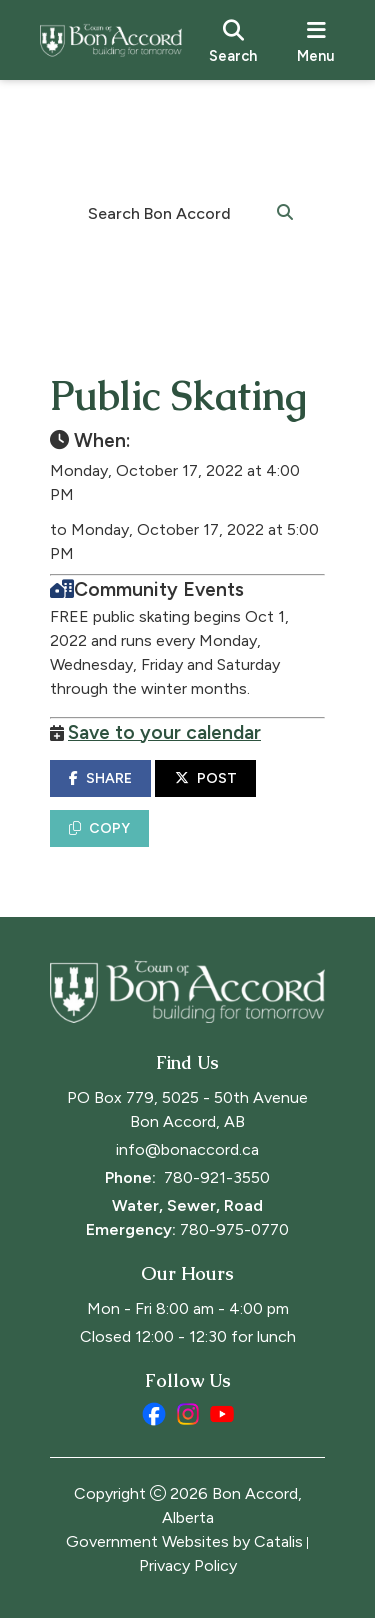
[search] (233, 40)
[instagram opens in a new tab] (188, 1414)
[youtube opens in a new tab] (222, 1414)
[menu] (316, 40)
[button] (285, 211)
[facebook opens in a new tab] (154, 1414)
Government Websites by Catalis (184, 1541)
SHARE (100, 778)
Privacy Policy (188, 1565)
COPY (99, 828)
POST (206, 778)
